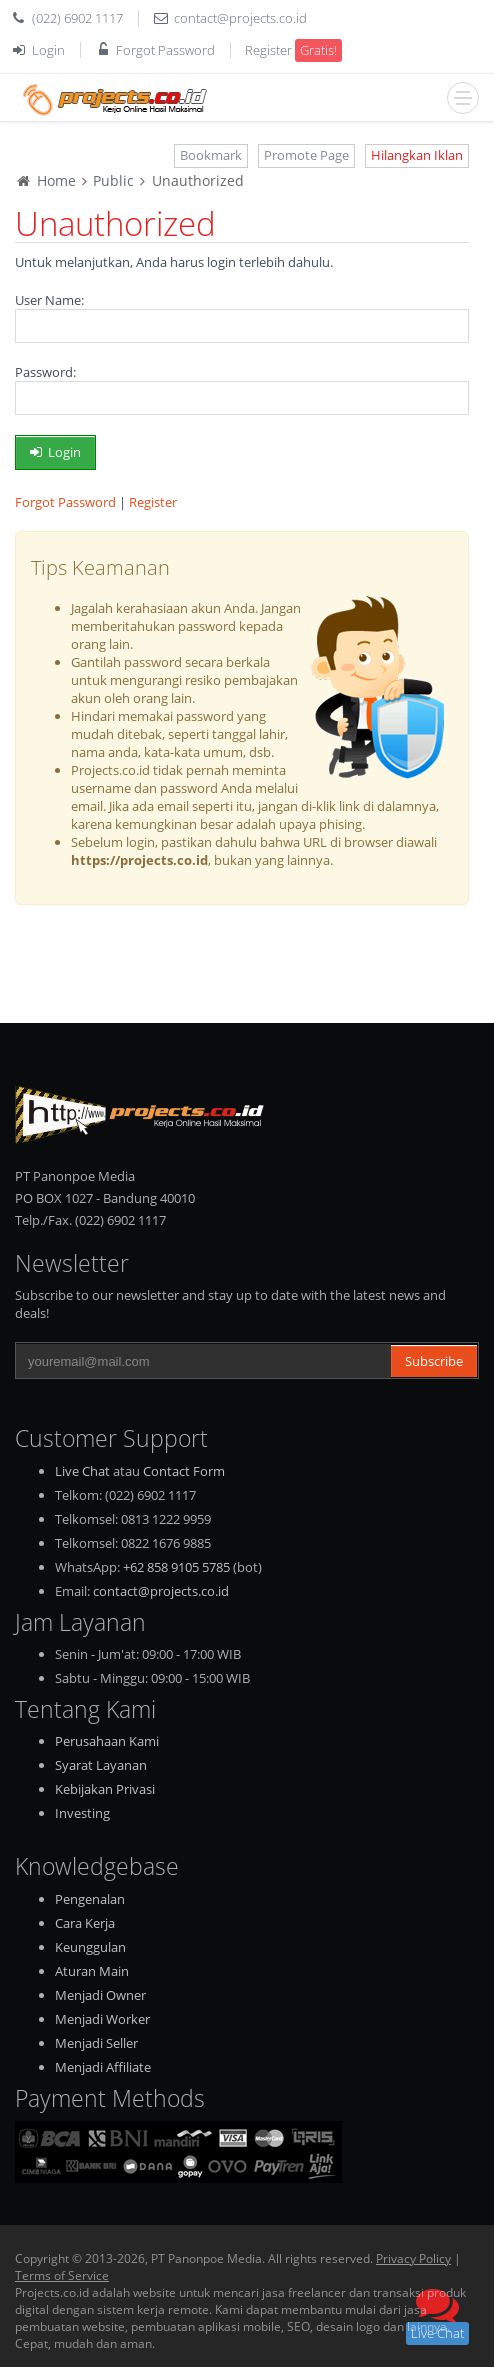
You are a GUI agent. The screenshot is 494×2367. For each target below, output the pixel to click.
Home (56, 180)
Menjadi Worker (102, 2019)
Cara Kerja (85, 1923)
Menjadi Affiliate (103, 2067)
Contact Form (184, 1471)
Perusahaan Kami (107, 1741)
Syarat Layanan (101, 1765)
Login (48, 50)
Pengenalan (90, 1899)
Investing (82, 1813)
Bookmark (211, 155)
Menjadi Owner (100, 1995)
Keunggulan (90, 1947)
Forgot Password (165, 50)
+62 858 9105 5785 (176, 1567)
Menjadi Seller (96, 2043)
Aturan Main (92, 1971)
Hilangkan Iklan (417, 155)
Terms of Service (62, 2275)
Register (268, 50)
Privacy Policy (413, 2258)
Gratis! (318, 50)
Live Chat (82, 1471)
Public (113, 180)
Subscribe (434, 1361)
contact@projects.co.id (240, 18)
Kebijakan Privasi (105, 1789)
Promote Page (306, 155)
